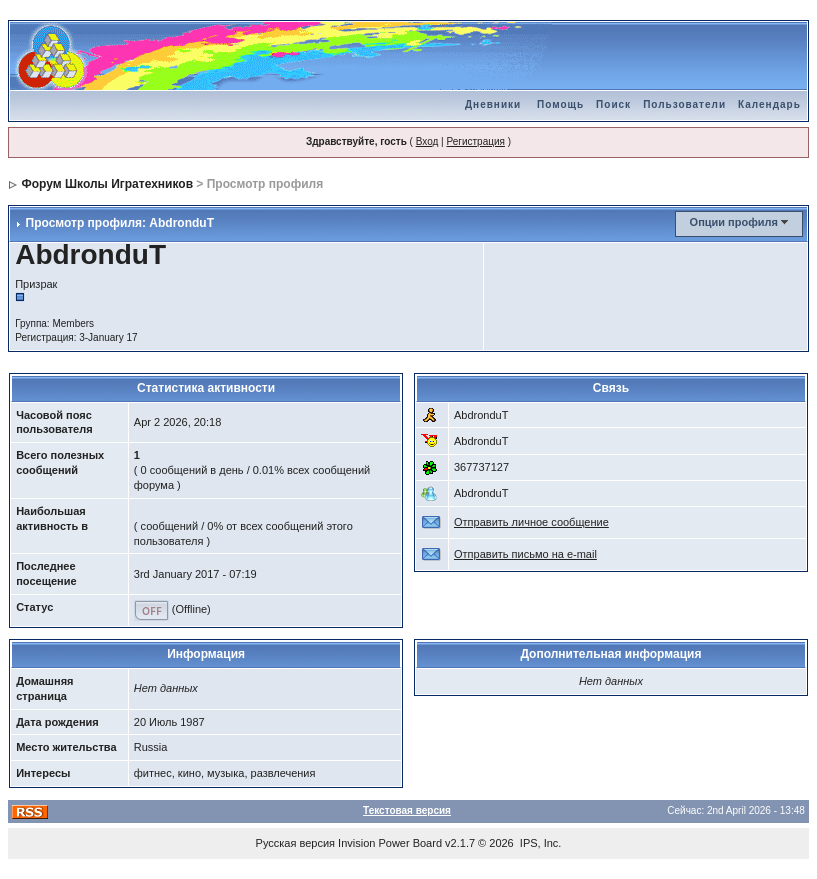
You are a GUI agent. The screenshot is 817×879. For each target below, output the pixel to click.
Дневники (493, 104)
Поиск (613, 104)
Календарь (769, 104)
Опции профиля (734, 222)
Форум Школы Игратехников (108, 184)
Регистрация (475, 141)
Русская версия (295, 843)
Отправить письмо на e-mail (525, 554)
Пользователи (684, 104)
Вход (427, 141)
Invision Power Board (390, 843)
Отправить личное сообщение (531, 522)
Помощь (560, 104)
